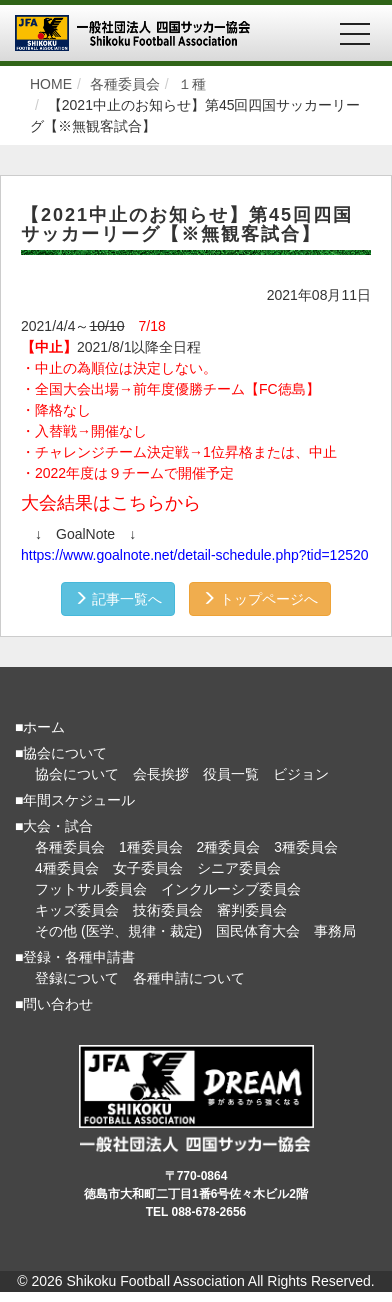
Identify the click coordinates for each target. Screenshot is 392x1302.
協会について (77, 774)
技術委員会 (168, 910)
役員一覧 (231, 774)
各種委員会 (70, 847)
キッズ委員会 (77, 910)
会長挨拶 (161, 774)
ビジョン (301, 774)
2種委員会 (229, 847)
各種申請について (189, 978)
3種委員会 (306, 847)
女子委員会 (148, 868)
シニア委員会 (239, 868)
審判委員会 (252, 910)
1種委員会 (151, 847)
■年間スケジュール (75, 800)
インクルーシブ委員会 (231, 889)
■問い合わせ (54, 1004)
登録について (77, 978)
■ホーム (40, 727)
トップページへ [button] (260, 599)
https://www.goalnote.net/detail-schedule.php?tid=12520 (195, 555)
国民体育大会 (258, 931)
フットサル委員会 (91, 889)
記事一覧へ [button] (118, 599)
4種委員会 (67, 868)
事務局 (335, 931)
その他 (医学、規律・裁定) (118, 931)
